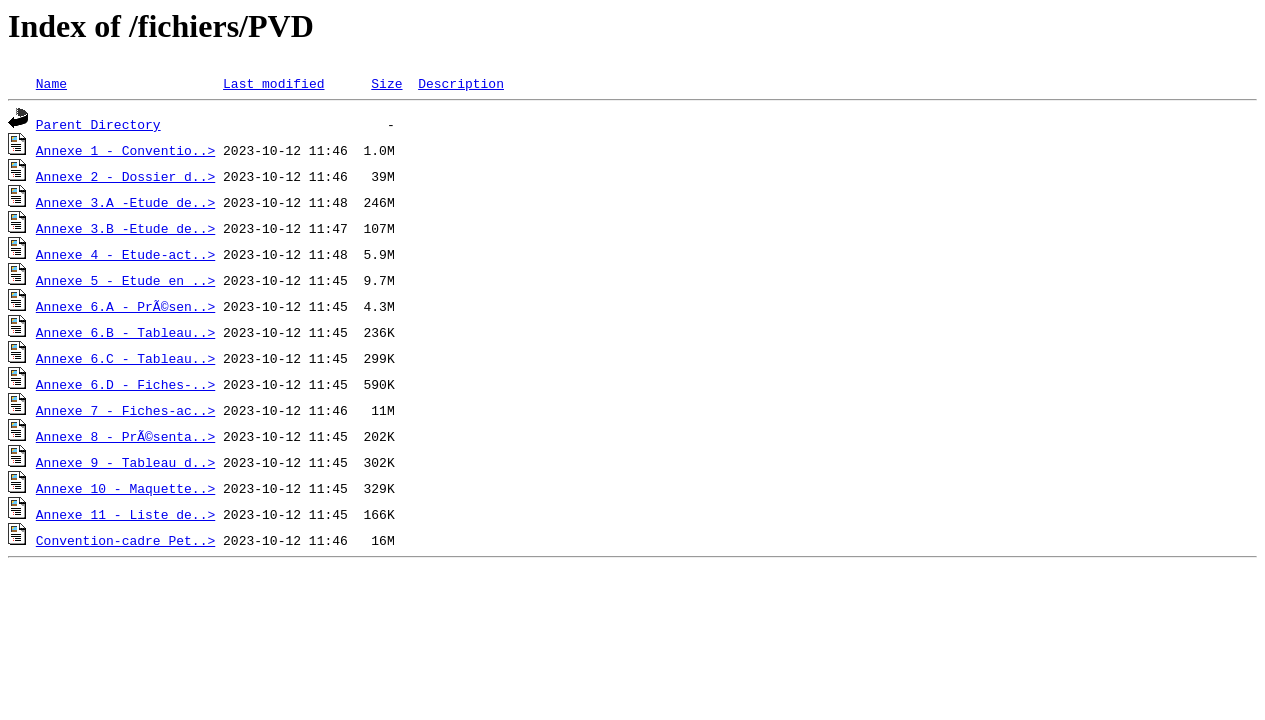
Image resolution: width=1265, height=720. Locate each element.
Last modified (273, 83)
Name (51, 83)
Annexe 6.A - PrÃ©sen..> (125, 306)
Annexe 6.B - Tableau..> (125, 332)
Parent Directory (98, 124)
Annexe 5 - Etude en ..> (125, 280)
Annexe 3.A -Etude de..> (125, 202)
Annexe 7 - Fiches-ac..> (125, 410)
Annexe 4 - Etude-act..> (125, 254)
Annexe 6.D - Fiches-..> (125, 384)
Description (461, 83)
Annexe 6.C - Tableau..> (125, 358)
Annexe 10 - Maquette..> (125, 488)
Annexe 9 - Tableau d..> (125, 462)
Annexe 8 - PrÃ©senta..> (125, 436)
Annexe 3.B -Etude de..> (125, 228)
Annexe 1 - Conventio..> (125, 150)
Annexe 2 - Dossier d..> (125, 176)
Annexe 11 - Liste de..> (125, 514)
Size (386, 83)
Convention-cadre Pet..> (125, 540)
